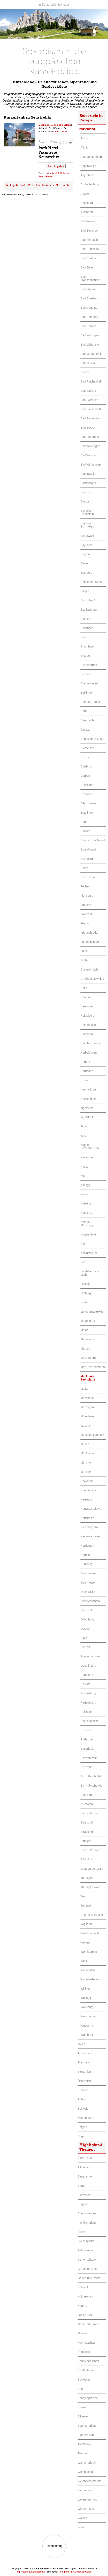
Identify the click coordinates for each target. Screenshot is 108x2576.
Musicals (83, 2333)
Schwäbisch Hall (91, 1776)
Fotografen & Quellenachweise (75, 2571)
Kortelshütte (88, 1234)
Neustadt (86, 1499)
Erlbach (85, 831)
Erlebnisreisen (87, 2213)
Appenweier (88, 166)
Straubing (86, 1831)
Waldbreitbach (89, 1933)
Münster (85, 1471)
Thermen (83, 2453)
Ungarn (82, 2136)
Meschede (87, 1398)
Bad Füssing (88, 289)
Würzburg (86, 2034)
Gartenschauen (87, 2259)
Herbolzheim (88, 1052)
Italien (81, 2044)
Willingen (86, 1988)
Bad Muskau (88, 363)
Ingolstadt (86, 1117)
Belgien (82, 2127)
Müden (84, 1444)
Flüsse (48, 176)
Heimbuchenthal (90, 1043)
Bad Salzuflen (89, 400)
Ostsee (84, 1628)
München (86, 1462)
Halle (83, 988)
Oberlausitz (87, 1591)
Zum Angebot (56, 166)
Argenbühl (87, 175)
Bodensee (86, 628)
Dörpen (85, 775)
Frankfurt (86, 914)
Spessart (86, 1794)
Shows (82, 2407)
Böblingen (86, 692)
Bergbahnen (85, 2176)
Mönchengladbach (92, 1434)
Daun (83, 711)
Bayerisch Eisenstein (87, 512)
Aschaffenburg (89, 184)
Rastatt (84, 1684)
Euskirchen (87, 877)
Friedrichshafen (90, 941)
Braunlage (87, 646)
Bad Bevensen (89, 230)
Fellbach (85, 886)
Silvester (83, 2416)
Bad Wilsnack (89, 455)
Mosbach (86, 1425)
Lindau (84, 1302)
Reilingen (86, 1711)
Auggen (85, 193)
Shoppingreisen (88, 2398)
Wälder (82, 2518)
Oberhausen (88, 1582)
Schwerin (86, 1767)
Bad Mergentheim (91, 353)
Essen (84, 868)
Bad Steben (87, 427)
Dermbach (87, 720)
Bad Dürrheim (89, 258)
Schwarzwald (88, 1758)
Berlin (84, 563)
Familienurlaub (87, 2222)
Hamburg (86, 997)
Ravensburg (88, 1693)
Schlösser (84, 2379)
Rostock (85, 1730)
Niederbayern (89, 1527)
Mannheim (87, 1339)
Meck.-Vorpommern (93, 1367)
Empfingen (87, 812)
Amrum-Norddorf (91, 156)
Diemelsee (87, 748)
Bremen (85, 674)
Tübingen (86, 1905)
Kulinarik (49, 173)
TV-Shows (84, 2444)
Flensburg (86, 895)
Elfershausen (88, 803)
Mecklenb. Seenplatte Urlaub (54, 124)
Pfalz (83, 1638)
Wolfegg (85, 1997)
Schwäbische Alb (91, 1785)
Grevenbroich (89, 969)
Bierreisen (84, 2195)
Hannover (86, 1006)
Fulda (84, 951)
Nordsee (85, 1554)
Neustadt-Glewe (90, 1508)
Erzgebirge (87, 858)
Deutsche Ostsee (91, 738)
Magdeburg (87, 1320)
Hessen (85, 1080)
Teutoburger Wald (91, 1868)
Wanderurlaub (86, 2462)
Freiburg (85, 923)
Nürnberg (86, 1564)
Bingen (84, 591)
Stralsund (86, 1822)
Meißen (85, 1388)
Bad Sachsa (88, 390)
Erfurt (83, 821)
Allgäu (84, 147)
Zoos (81, 2527)
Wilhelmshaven (90, 1979)
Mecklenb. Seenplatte (87, 1378)
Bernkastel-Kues (91, 581)
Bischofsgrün (88, 600)
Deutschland (60, 131)
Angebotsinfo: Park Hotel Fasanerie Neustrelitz (39, 185)
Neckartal (86, 1481)
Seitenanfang (54, 2545)
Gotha (84, 960)
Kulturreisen (85, 2296)
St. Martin (86, 1804)
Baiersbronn (88, 483)
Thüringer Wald (90, 1887)
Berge (81, 2185)
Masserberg (88, 1357)
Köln (83, 1243)
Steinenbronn (89, 1813)
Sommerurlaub (87, 2425)
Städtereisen (86, 2435)
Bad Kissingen (89, 335)
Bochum (85, 618)
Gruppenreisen (87, 2268)
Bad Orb (85, 372)
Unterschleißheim (91, 1914)
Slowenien (84, 2071)
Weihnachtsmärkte (89, 2481)
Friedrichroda (88, 932)
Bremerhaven (89, 683)
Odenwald (86, 1610)
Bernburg (86, 572)
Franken (85, 905)
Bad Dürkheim (89, 249)
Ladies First (85, 2315)
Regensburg (88, 1702)
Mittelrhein (87, 1416)
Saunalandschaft (88, 2361)
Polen (81, 2099)
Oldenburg (87, 1619)
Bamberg (86, 492)
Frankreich (84, 2062)
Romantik (84, 2351)
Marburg (85, 1348)
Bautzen (85, 501)
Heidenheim (88, 1025)
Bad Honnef (88, 326)
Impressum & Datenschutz (30, 2571)
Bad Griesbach (90, 298)
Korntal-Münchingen (88, 1223)
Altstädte (83, 2167)
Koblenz (85, 1203)
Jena (83, 1126)
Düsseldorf (87, 785)
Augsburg (86, 202)
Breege (85, 655)
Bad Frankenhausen (90, 278)
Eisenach (86, 794)
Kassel (84, 1166)
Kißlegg (85, 1185)
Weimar (85, 1942)
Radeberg (86, 1674)
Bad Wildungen (90, 446)
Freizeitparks (86, 2241)
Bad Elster (87, 267)
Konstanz (86, 1212)
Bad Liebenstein (90, 344)
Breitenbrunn (88, 665)
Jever (83, 1135)
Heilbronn (86, 1034)
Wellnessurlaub (87, 2499)
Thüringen (86, 1877)
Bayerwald (87, 535)
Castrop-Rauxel (90, 701)
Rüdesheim (87, 1739)
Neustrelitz (87, 1518)
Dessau (85, 729)
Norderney (87, 1545)
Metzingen (87, 1407)
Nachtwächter (86, 2342)
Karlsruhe (86, 1157)
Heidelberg (87, 1015)
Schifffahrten (62, 173)
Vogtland (86, 1924)
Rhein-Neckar (89, 1721)
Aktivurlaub (85, 2158)
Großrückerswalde (92, 978)
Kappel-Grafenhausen (89, 1146)
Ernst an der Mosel (92, 840)
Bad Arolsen (88, 221)
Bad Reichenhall (90, 381)
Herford (85, 1061)
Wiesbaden (87, 1970)
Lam (83, 1262)
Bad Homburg (89, 317)
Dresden (85, 757)
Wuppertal (87, 2025)
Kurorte (82, 2305)
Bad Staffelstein (90, 418)
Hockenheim (88, 1098)
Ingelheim (86, 1108)
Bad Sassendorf (90, 409)
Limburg (85, 1293)
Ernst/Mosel (88, 849)
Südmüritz (86, 1859)
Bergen (85, 554)
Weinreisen (85, 2490)
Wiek (83, 1961)
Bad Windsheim (90, 464)
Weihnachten (86, 2471)
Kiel (82, 1175)
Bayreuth (86, 545)
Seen (41, 176)
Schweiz (83, 2108)
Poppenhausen (90, 1656)
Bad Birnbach (89, 239)
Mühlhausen (88, 1453)
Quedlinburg (88, 1665)
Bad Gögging (88, 307)
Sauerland (87, 1748)
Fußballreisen (86, 2250)
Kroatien (83, 2090)
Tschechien (85, 2053)
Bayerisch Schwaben (87, 525)
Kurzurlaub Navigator (54, 4)
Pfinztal (85, 1647)
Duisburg (86, 766)
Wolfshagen (88, 2016)
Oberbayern (88, 1573)
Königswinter (88, 1253)
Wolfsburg (86, 2007)
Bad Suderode (89, 436)
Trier (83, 1896)
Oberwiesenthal (90, 1601)
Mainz (84, 1330)
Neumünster (88, 1490)
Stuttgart (85, 1841)
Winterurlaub (86, 2508)
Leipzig (84, 1284)
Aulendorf (86, 212)
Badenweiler (88, 473)
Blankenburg (88, 609)
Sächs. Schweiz (90, 1850)
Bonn (83, 637)
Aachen (85, 138)
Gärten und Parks (89, 2278)
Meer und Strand (88, 2324)
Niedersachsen (90, 1536)
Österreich (84, 2081)
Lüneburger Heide (91, 1311)
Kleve (84, 1194)
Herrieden (86, 1071)
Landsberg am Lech (89, 1273)
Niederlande (85, 2117)
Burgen (82, 2204)
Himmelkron (88, 1089)
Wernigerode (88, 1951)
